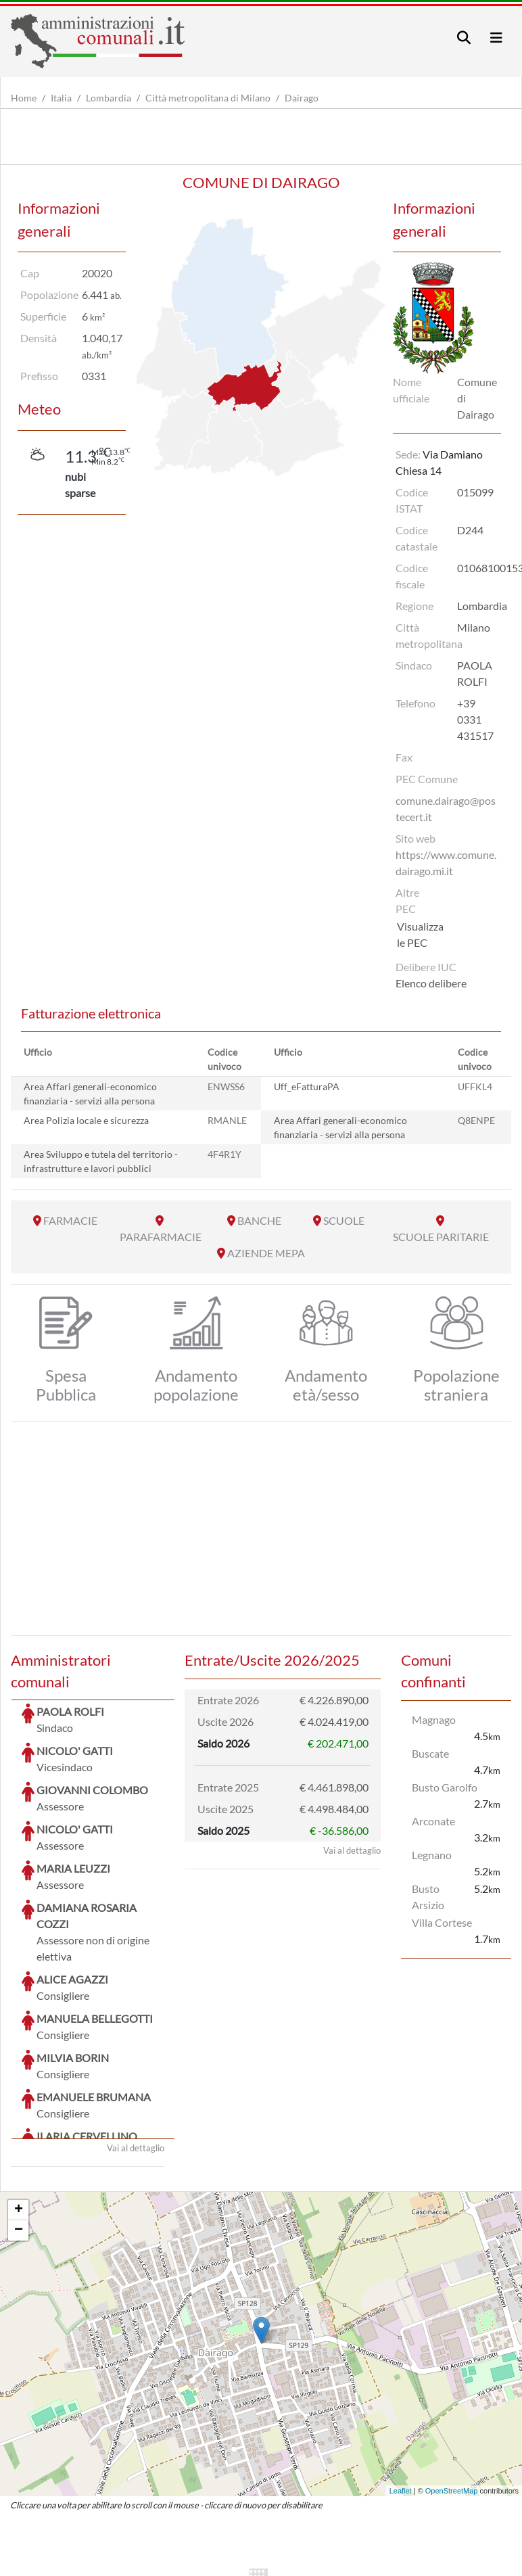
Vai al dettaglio (135, 2046)
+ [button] (18, 2109)
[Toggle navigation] (463, 37)
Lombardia (108, 97)
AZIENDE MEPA (266, 1252)
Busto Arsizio (428, 1896)
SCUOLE (343, 1220)
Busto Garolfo (444, 1787)
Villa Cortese (442, 1922)
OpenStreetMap (451, 2389)
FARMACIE (70, 1220)
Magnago (434, 1719)
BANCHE (259, 1220)
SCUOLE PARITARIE (441, 1236)
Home (24, 97)
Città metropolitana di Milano (207, 97)
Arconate (433, 1820)
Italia (61, 97)
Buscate (430, 1753)
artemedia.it (248, 2562)
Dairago (301, 97)
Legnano (432, 1854)
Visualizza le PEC (420, 934)
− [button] (18, 2129)
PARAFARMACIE (160, 1236)
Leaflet (400, 2389)
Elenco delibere (431, 983)
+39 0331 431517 (475, 719)
